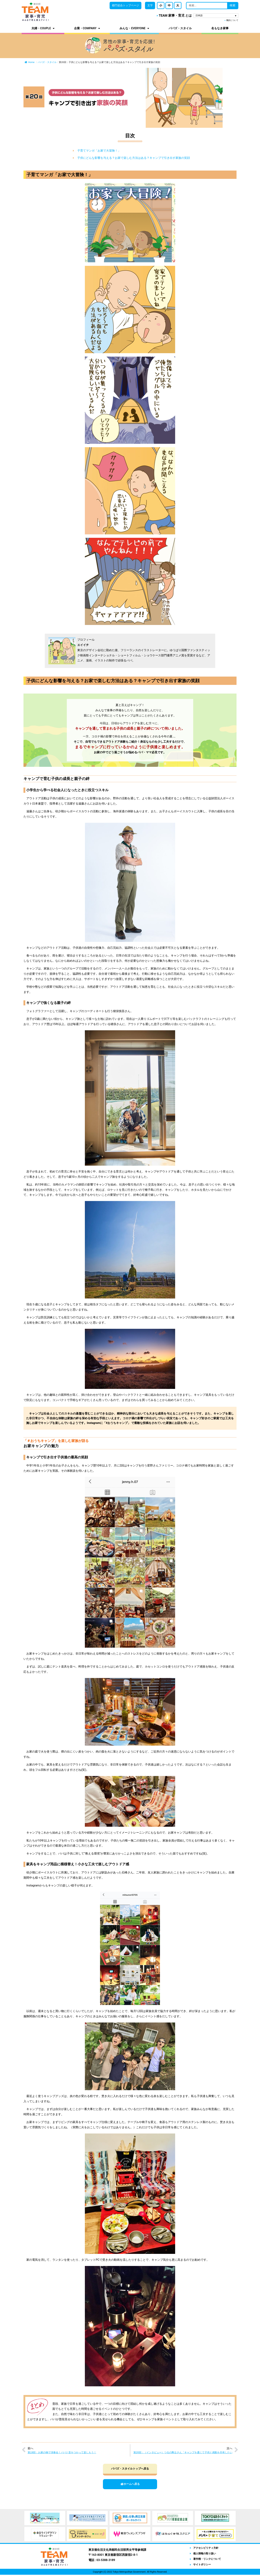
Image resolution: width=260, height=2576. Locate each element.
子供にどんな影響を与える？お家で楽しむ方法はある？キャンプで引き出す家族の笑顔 (133, 159)
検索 (232, 5)
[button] (150, 5)
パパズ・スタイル (180, 28)
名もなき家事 (220, 28)
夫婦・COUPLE (43, 28)
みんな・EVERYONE (134, 28)
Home (30, 63)
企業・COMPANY (87, 28)
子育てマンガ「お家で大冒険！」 (99, 152)
